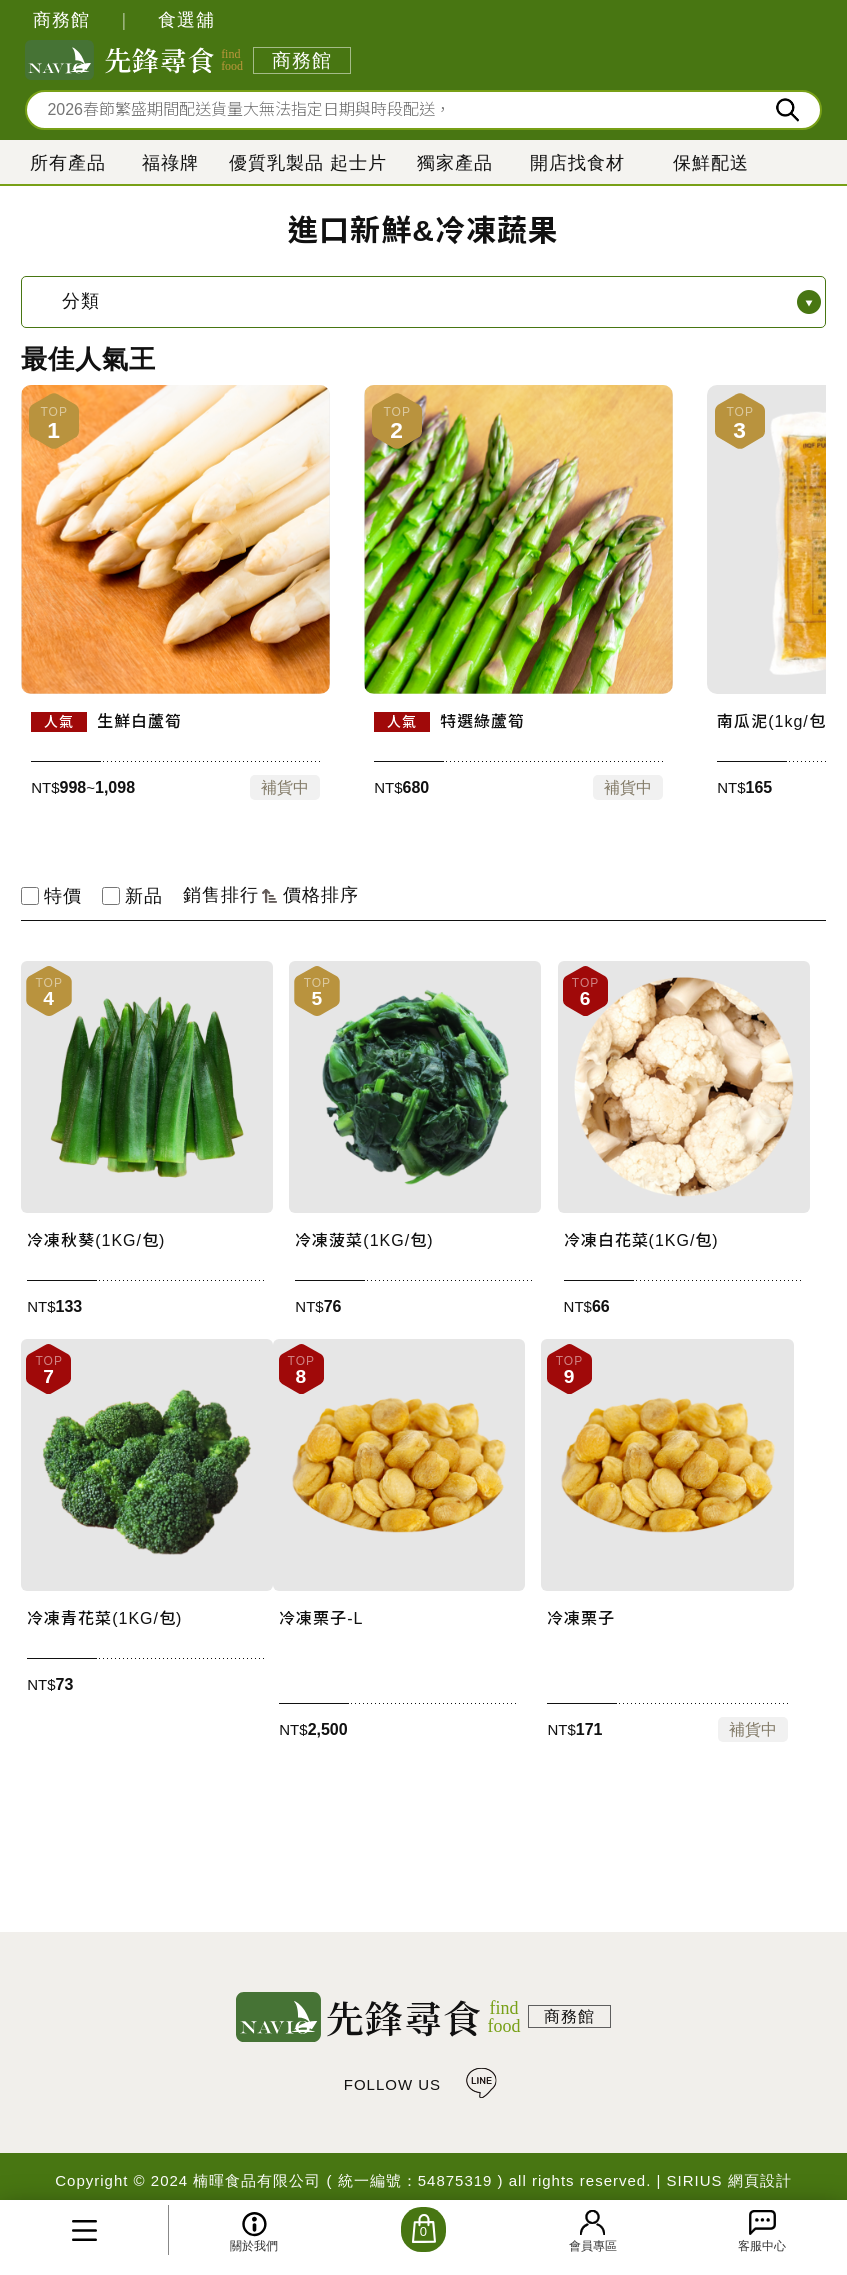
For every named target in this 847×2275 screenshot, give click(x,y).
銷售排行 (230, 895)
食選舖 (186, 20)
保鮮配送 (711, 163)
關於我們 (254, 2246)
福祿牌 (170, 163)
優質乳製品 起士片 (308, 163)
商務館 (61, 20)
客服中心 (762, 2246)
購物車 (423, 2229)
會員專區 (593, 2246)
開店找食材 (577, 163)
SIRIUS (695, 2180)
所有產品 (68, 163)
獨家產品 (455, 163)
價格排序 (321, 895)
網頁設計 (760, 2180)
